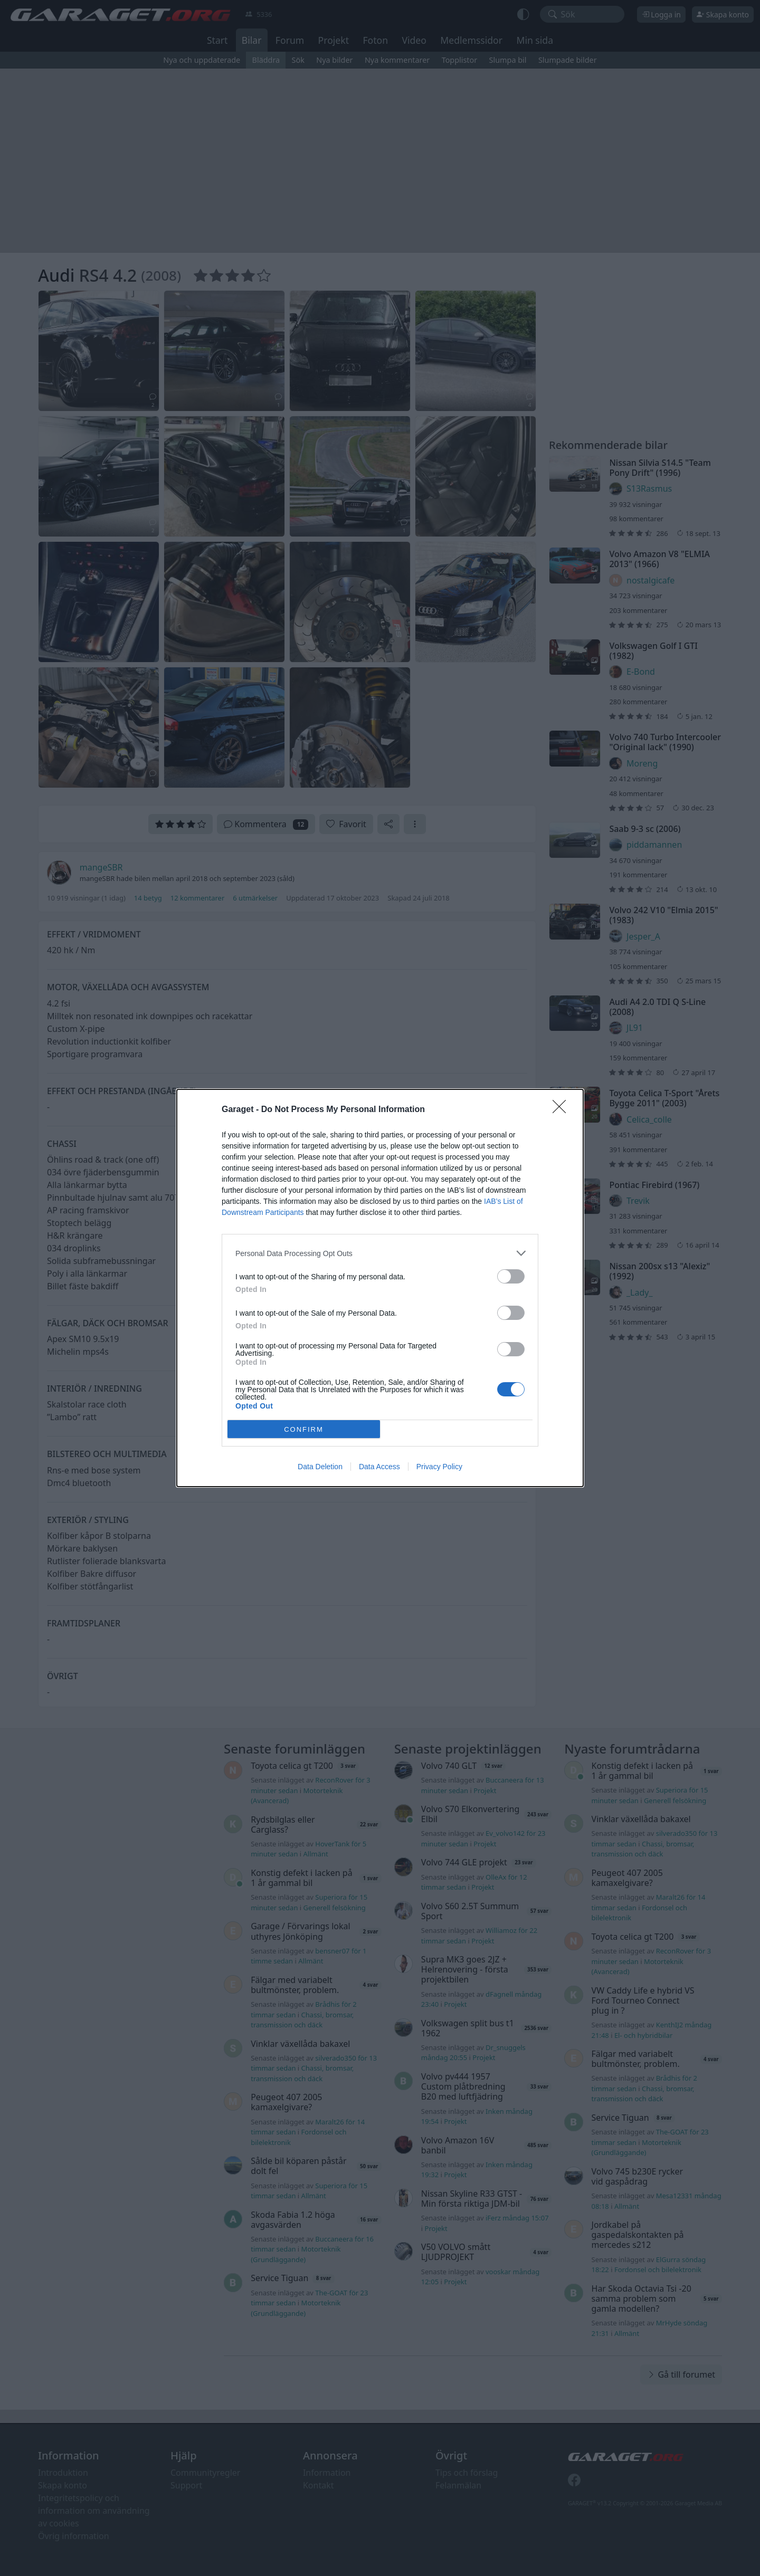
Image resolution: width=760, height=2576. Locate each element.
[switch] (511, 1276)
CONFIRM (304, 1429)
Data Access (379, 1466)
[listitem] (380, 1253)
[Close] (563, 1110)
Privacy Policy (439, 1466)
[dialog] (380, 1288)
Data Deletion (320, 1466)
